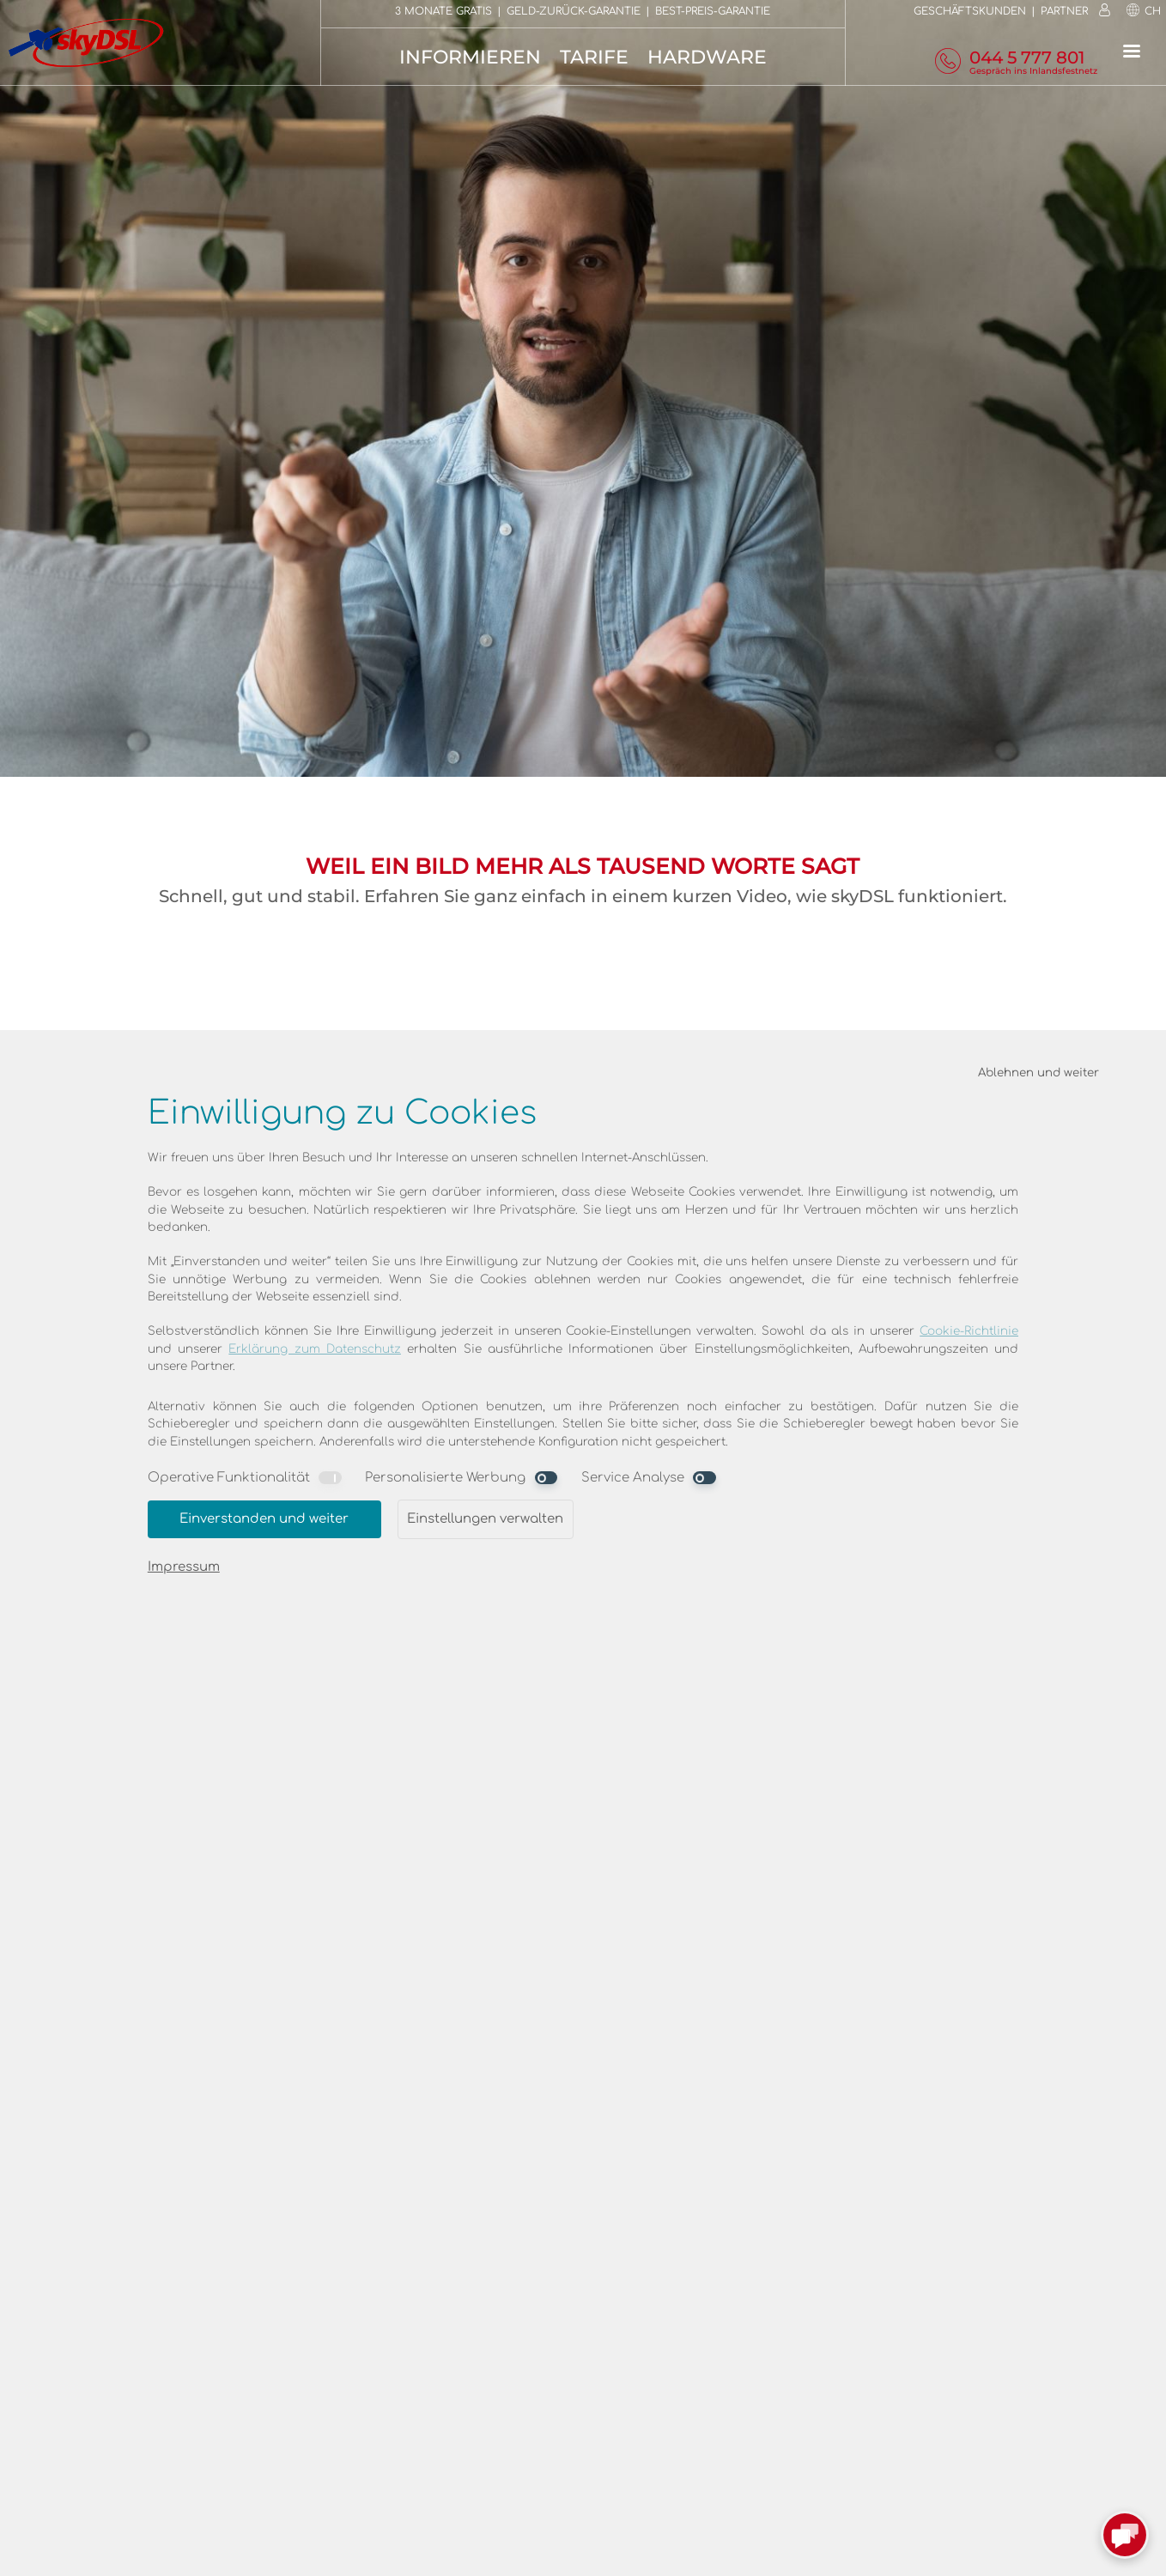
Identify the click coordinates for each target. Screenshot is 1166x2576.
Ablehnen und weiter (1038, 1072)
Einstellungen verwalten (485, 1519)
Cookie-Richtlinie (969, 1330)
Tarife (594, 57)
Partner (1064, 11)
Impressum (184, 1567)
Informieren (470, 57)
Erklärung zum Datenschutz (314, 1349)
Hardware (707, 57)
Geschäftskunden (970, 11)
